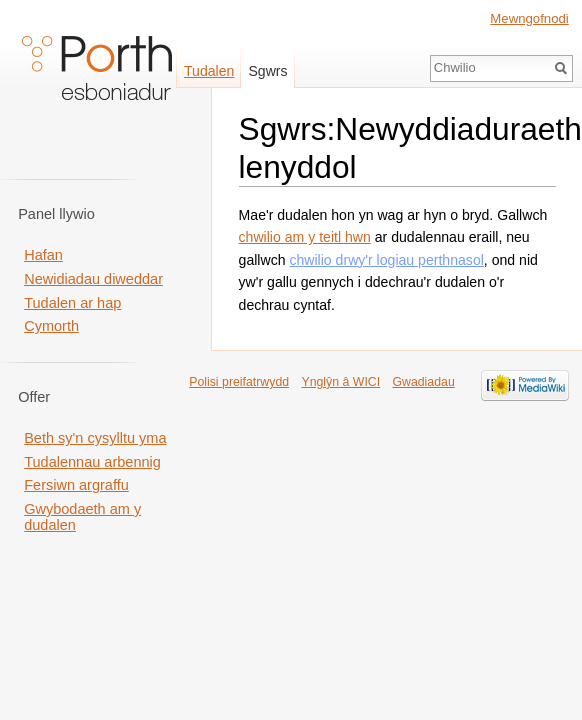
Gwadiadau (423, 382)
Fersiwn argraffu (76, 485)
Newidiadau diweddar (93, 279)
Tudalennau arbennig (92, 462)
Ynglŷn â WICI (340, 382)
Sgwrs (267, 71)
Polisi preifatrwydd (239, 382)
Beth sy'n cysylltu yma (95, 438)
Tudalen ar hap (72, 303)
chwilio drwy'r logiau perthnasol (386, 260)
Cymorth (51, 326)
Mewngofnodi (529, 18)
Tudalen (209, 71)
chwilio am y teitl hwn (305, 237)
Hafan (43, 255)
